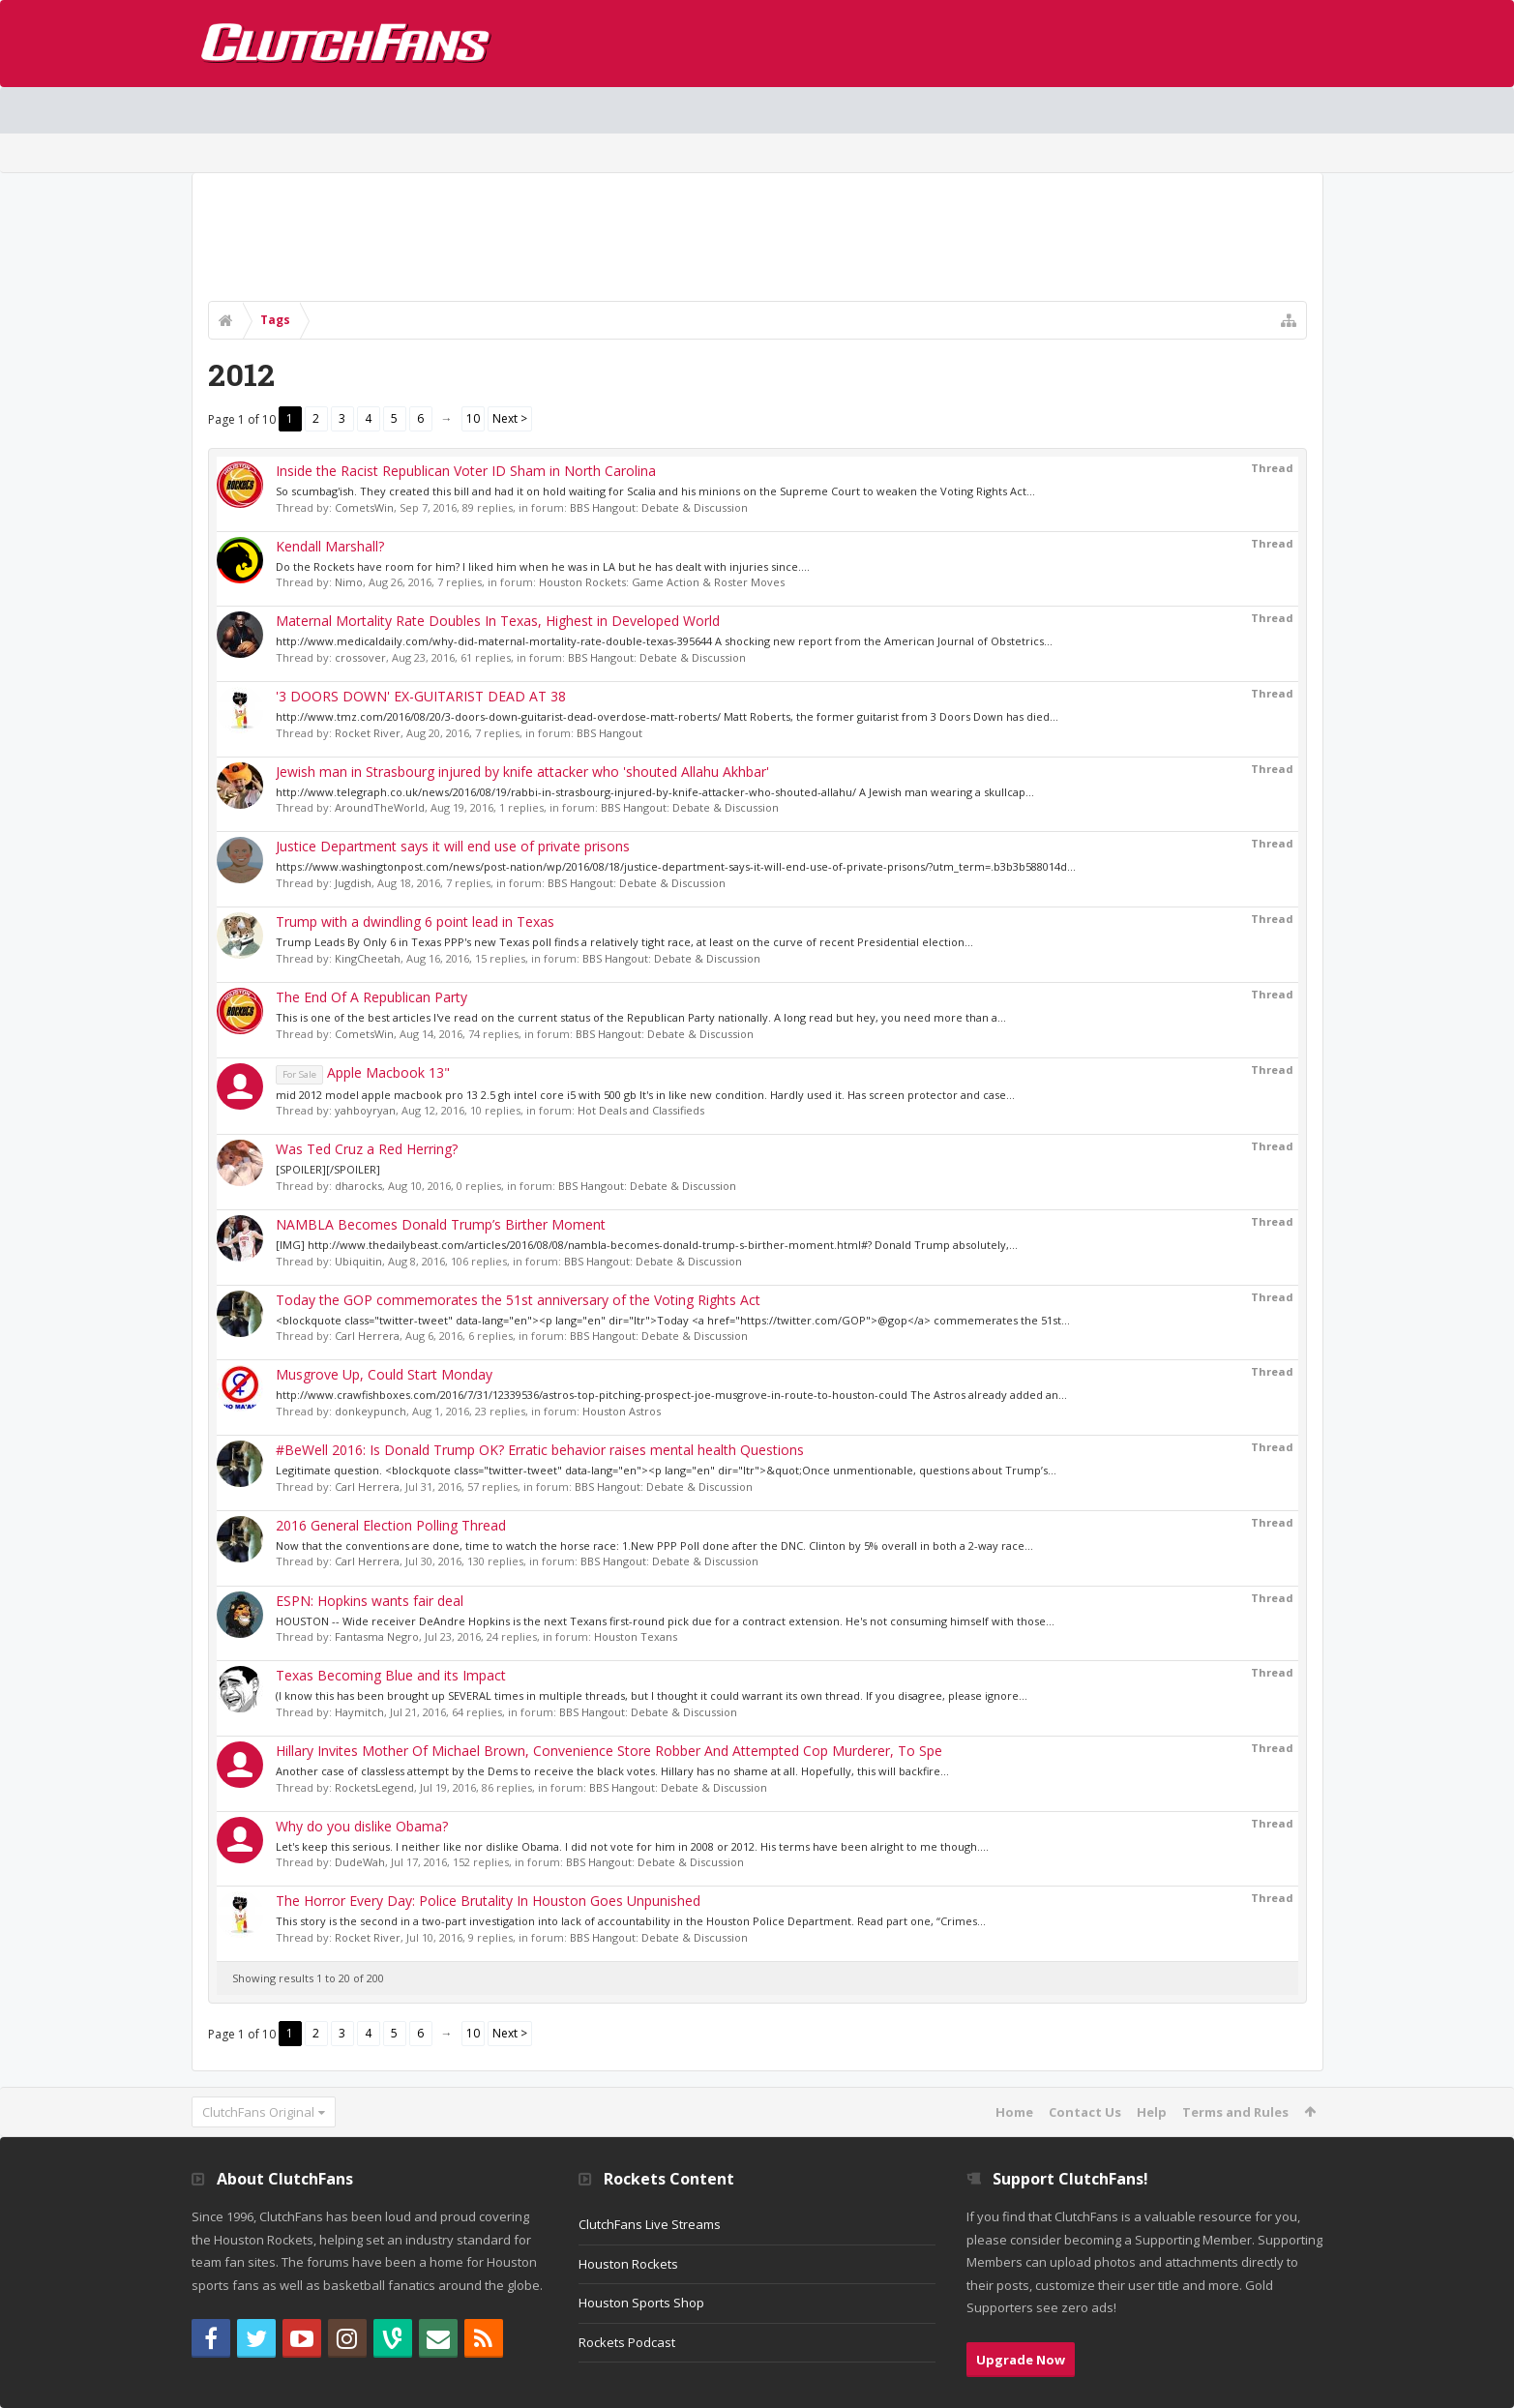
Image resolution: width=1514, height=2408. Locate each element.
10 (473, 418)
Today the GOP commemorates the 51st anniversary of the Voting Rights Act (518, 1300)
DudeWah (360, 1862)
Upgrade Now (1020, 2359)
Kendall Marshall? (330, 546)
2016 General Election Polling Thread (391, 1525)
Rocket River (368, 733)
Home (1014, 2112)
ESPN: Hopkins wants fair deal (369, 1600)
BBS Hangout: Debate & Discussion (659, 507)
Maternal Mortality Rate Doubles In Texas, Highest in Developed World (498, 620)
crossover (360, 657)
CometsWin (364, 507)
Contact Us (1085, 2112)
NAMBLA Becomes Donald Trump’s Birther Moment (441, 1224)
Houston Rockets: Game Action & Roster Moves (662, 582)
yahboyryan (365, 1110)
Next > (509, 418)
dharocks (358, 1185)
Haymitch (359, 1712)
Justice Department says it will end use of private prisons (453, 846)
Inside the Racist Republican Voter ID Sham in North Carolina (466, 470)
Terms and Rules (1235, 2112)
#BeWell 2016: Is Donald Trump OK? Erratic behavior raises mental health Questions (540, 1450)
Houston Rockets (628, 2264)
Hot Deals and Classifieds (641, 1110)
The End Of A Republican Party (371, 997)
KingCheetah (368, 958)
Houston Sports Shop (641, 2302)
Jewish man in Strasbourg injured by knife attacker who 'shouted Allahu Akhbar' (522, 771)
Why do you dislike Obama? (362, 1826)
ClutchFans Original (258, 2112)
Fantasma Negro (377, 1636)
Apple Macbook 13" (363, 1072)
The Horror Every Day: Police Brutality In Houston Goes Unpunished (488, 1900)
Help (1152, 2112)
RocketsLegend (374, 1787)
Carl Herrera (367, 1335)
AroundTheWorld (380, 807)
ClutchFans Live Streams (650, 2224)
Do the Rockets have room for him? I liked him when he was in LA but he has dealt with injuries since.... (543, 566)
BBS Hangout (609, 733)
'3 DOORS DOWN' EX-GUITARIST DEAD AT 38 (421, 696)
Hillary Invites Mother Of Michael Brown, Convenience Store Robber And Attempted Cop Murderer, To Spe (609, 1750)
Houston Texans (635, 1636)
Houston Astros (621, 1411)
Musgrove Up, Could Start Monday (384, 1374)
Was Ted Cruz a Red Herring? (367, 1149)
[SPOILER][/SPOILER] (328, 1169)
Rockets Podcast (627, 2342)
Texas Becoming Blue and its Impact (391, 1675)
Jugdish (353, 883)
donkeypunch (370, 1411)
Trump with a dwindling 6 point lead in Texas (415, 921)
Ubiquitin (358, 1261)
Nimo (349, 582)
